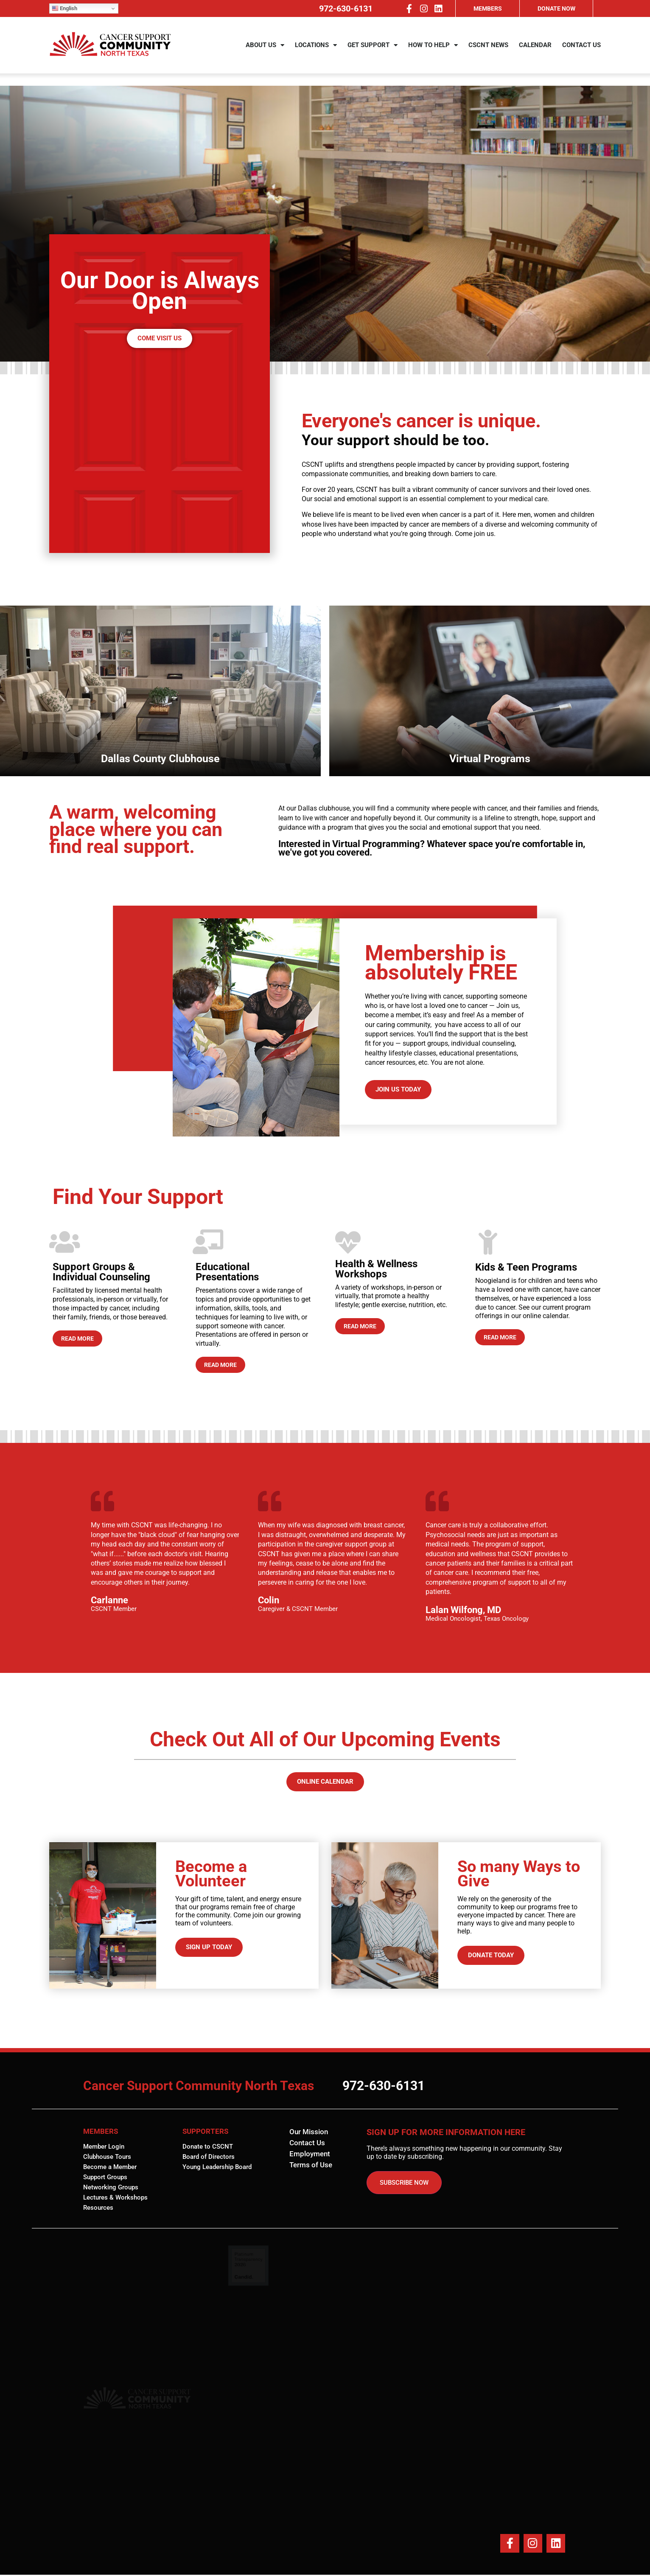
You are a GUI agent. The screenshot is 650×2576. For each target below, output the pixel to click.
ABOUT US (265, 51)
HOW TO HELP (433, 51)
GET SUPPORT (372, 51)
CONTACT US (581, 51)
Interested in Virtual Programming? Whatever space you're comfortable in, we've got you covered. (431, 848)
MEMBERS (487, 8)
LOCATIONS (316, 51)
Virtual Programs (186, 758)
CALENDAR (535, 51)
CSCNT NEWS (488, 51)
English (64, 8)
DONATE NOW (556, 8)
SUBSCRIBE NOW (404, 2183)
